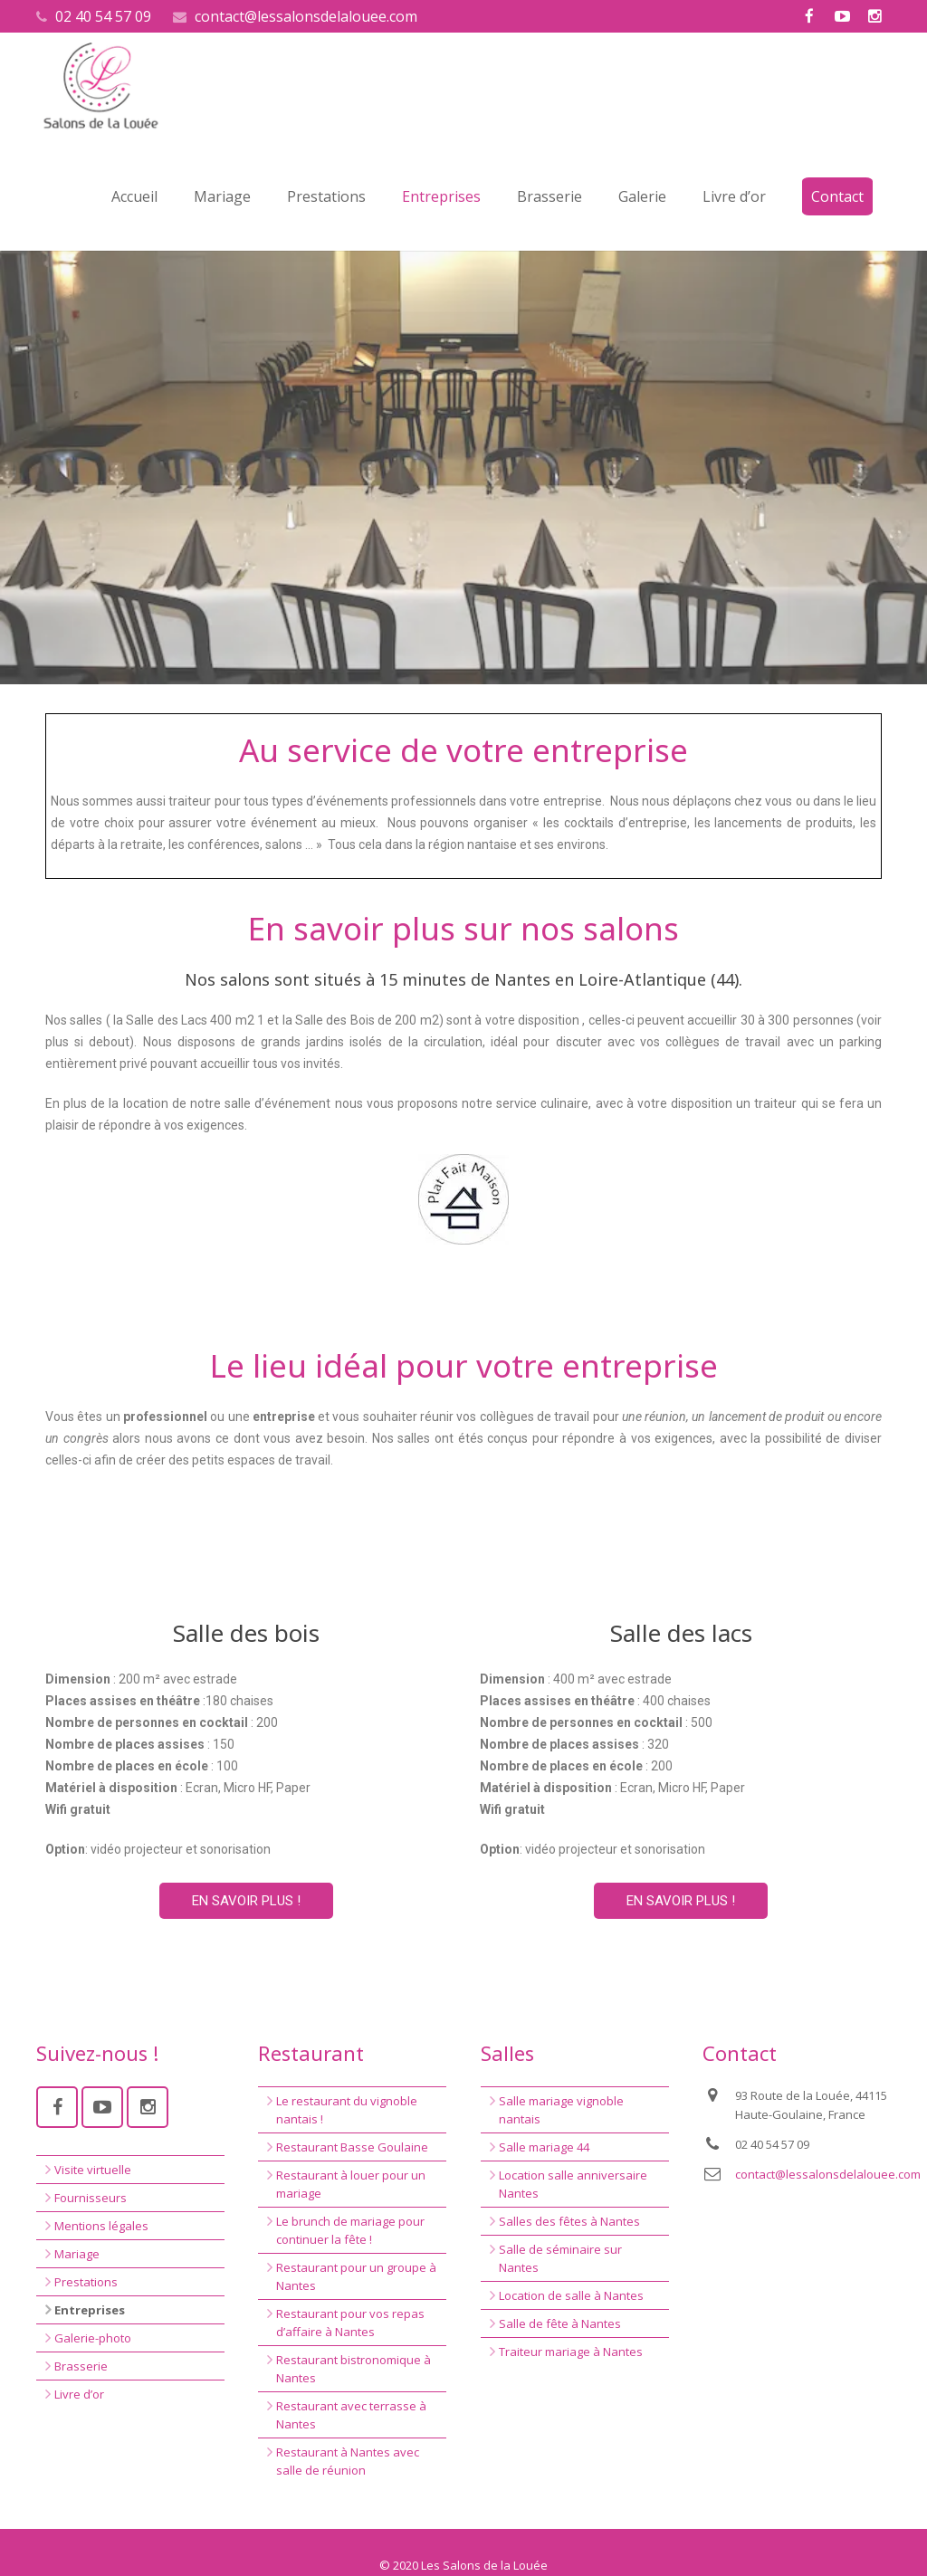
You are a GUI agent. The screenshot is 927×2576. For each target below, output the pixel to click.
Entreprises (89, 2310)
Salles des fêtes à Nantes (569, 2221)
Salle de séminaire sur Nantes (560, 2258)
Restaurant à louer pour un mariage (350, 2184)
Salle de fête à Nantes (560, 2323)
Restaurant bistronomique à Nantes (353, 2369)
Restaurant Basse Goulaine (352, 2147)
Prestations (86, 2282)
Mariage (77, 2254)
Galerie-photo (92, 2338)
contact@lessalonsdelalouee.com (306, 16)
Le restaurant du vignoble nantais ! (346, 2110)
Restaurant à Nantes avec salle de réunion (347, 2461)
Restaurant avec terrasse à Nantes (351, 2415)
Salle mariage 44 (544, 2147)
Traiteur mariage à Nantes (571, 2351)
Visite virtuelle (92, 2169)
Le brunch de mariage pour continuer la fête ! (350, 2230)
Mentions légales (101, 2226)
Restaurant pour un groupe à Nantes (356, 2276)
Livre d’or (79, 2394)
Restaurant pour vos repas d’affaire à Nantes (350, 2322)
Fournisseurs (90, 2198)
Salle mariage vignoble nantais (561, 2110)
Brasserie (81, 2366)
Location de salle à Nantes (571, 2295)
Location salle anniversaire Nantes (573, 2184)
